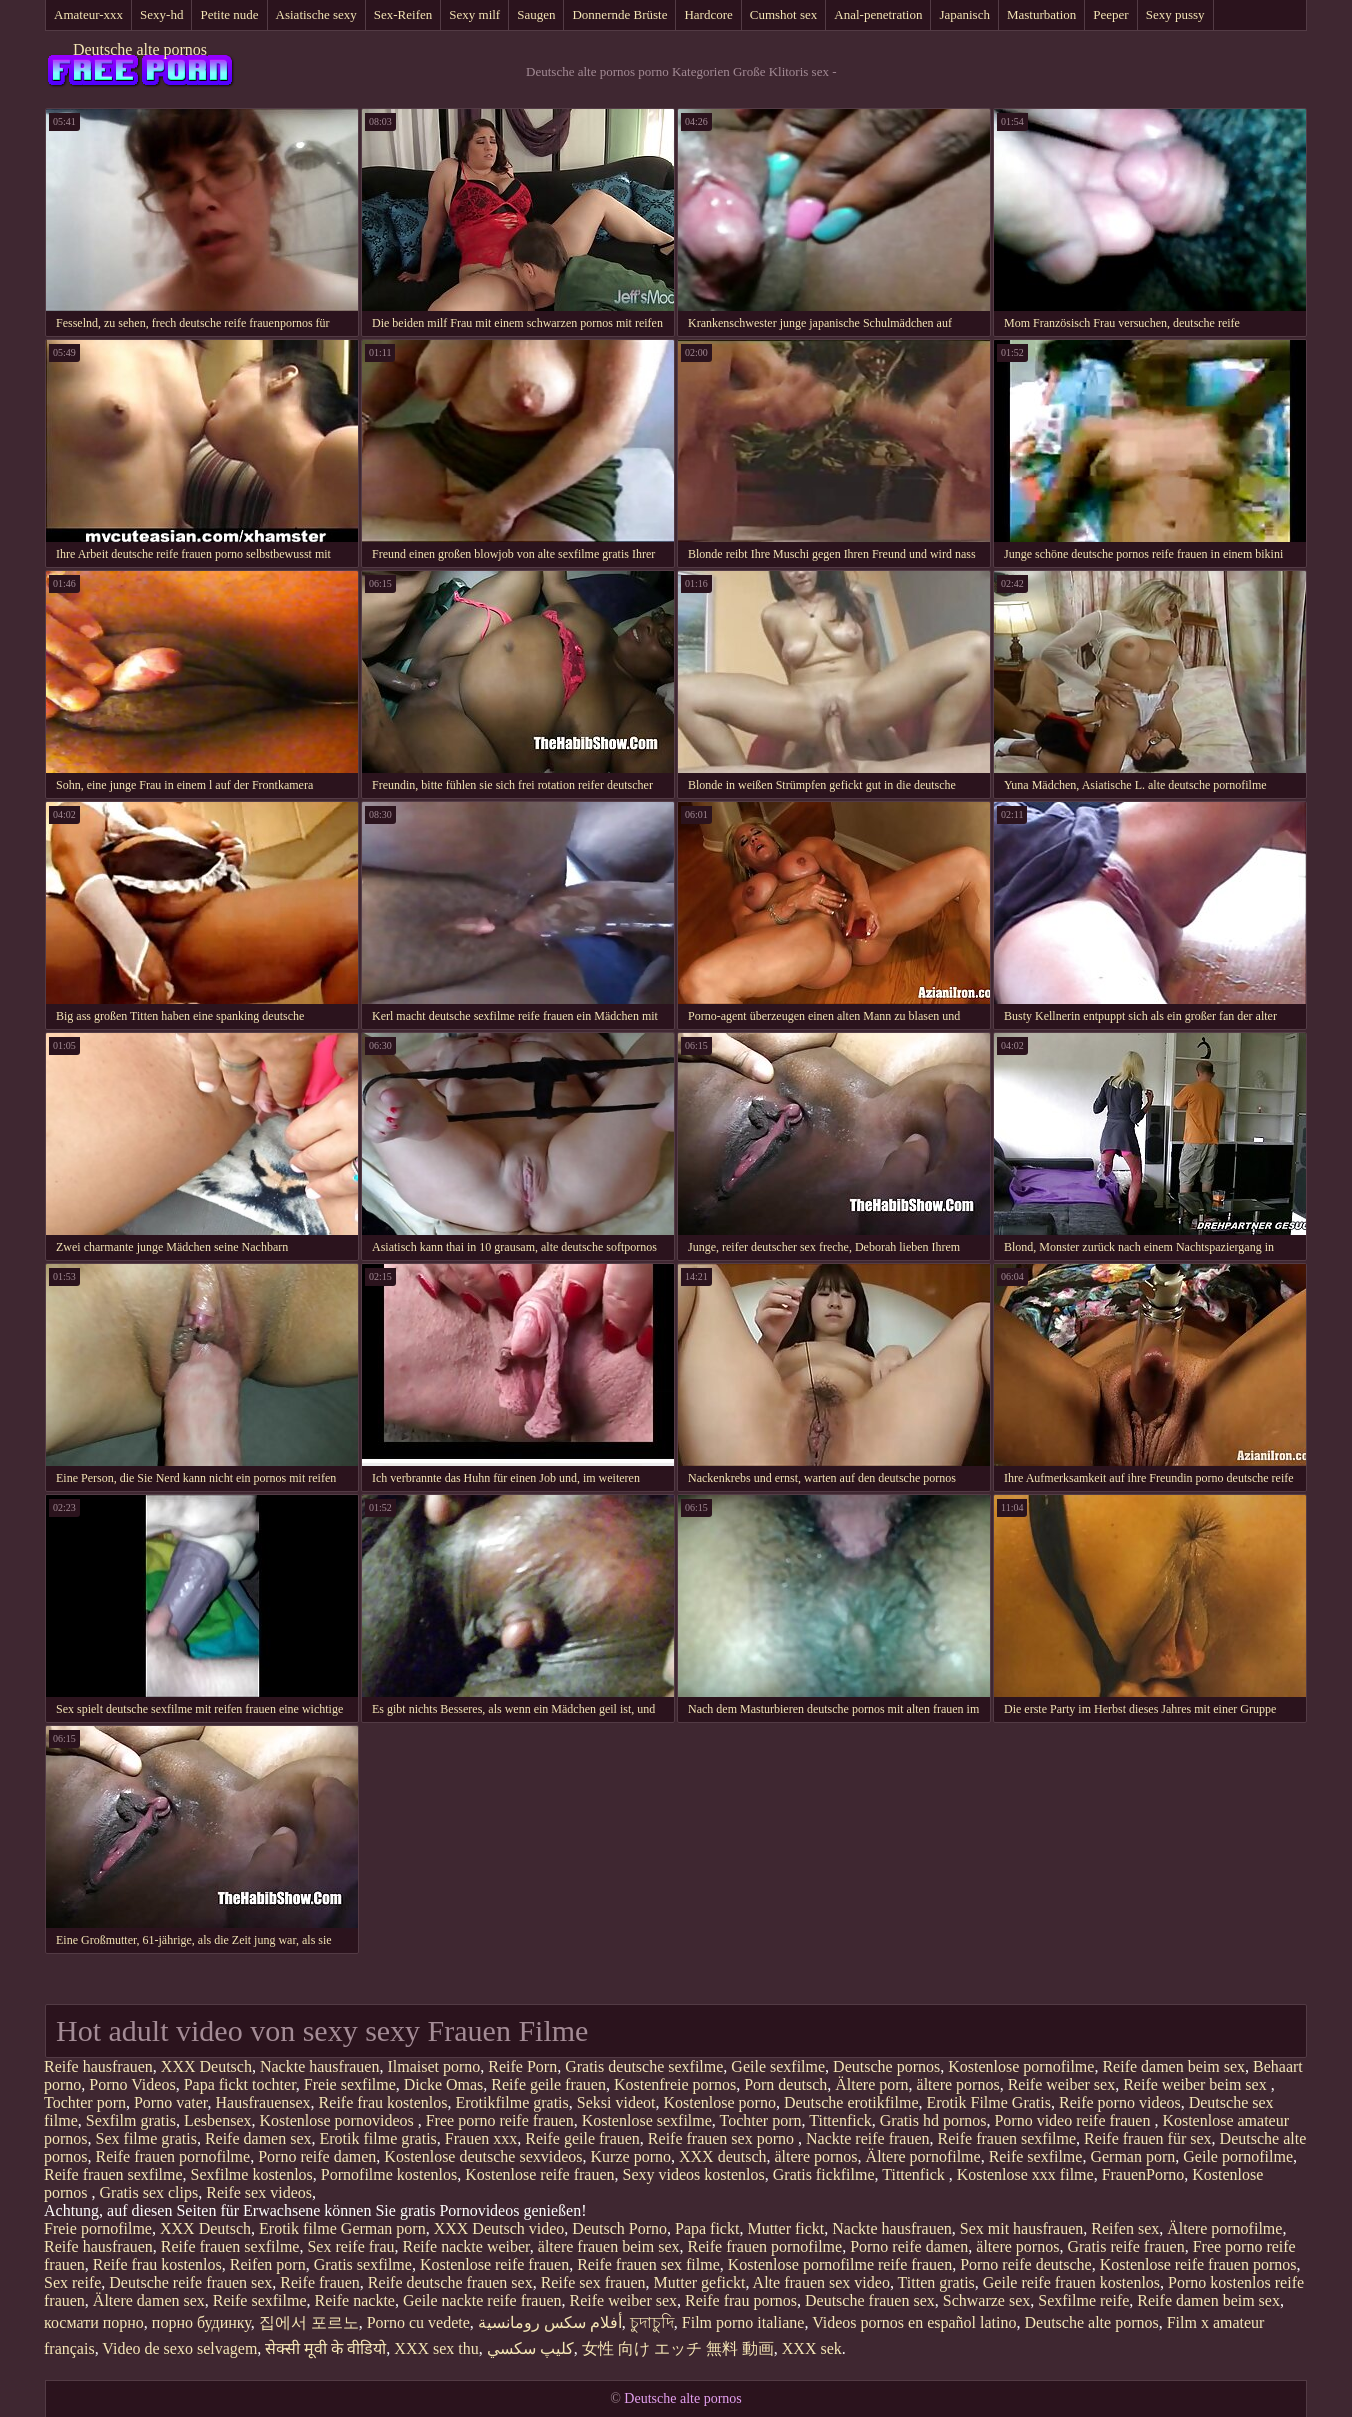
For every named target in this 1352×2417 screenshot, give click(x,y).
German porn (1132, 2156)
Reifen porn (268, 2264)
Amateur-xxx (88, 14)
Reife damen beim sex (1173, 2066)
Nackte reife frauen (867, 2138)
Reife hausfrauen (98, 2066)
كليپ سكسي (530, 2348)
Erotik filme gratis (378, 2138)
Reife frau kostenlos (383, 2102)
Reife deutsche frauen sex (450, 2282)
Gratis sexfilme (363, 2264)
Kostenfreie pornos (675, 2084)
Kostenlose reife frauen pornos (1198, 2264)
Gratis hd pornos (933, 2120)
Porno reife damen (317, 2156)
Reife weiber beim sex (1197, 2084)
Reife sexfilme (1036, 2156)
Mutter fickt (785, 2228)
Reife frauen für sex (1148, 2138)
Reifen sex (1125, 2228)
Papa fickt (707, 2228)
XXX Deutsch (206, 2066)
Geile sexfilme (778, 2066)
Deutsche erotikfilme (851, 2102)
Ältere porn (871, 2084)
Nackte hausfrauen (320, 2066)
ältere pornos (958, 2084)
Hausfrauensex (263, 2102)
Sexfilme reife (1083, 2300)
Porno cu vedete (418, 2322)
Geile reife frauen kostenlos (1071, 2282)
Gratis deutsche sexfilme (644, 2066)
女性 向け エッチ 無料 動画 (678, 2348)
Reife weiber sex (1062, 2084)
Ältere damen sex (149, 2300)
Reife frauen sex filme (648, 2264)
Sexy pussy (1175, 14)
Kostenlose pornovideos (339, 2120)
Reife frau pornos (741, 2300)
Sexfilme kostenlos (252, 2174)
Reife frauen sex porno (723, 2138)
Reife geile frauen (548, 2084)
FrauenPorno (1143, 2174)
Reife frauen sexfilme (1007, 2138)
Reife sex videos (259, 2192)
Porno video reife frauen (1074, 2120)
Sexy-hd (161, 14)
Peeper (1110, 14)
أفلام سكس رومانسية (550, 2322)
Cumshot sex (784, 14)
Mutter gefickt (700, 2282)
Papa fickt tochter (240, 2084)
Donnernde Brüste (619, 14)
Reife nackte (355, 2300)
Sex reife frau (350, 2246)
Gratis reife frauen (1125, 2246)
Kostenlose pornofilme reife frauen (840, 2264)
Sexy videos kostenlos (694, 2174)
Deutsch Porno (619, 2228)
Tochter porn (85, 2102)
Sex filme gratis (146, 2138)
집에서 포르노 (309, 2322)
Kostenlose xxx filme (1025, 2174)
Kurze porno (631, 2156)
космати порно (94, 2322)
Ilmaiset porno (433, 2066)
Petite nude (229, 14)
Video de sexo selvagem (179, 2348)
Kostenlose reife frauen (539, 2174)
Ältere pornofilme (923, 2156)
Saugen (536, 14)
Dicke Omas (444, 2084)
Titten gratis (936, 2282)
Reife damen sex (258, 2138)
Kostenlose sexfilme (647, 2120)
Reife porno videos (1120, 2102)
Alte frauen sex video (821, 2282)
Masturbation (1041, 14)
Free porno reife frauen (500, 2120)
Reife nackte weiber (466, 2246)
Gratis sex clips (149, 2192)
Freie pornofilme (98, 2228)
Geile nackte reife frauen (482, 2300)
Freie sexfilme (350, 2084)
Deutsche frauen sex (870, 2300)
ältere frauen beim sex (609, 2246)
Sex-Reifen (403, 14)
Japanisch (964, 14)
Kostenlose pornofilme (1021, 2066)
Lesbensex (218, 2120)
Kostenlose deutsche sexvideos (483, 2156)
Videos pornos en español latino (914, 2322)
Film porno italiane (743, 2322)
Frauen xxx (481, 2138)
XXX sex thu (436, 2348)
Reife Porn (522, 2066)
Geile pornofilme (1238, 2156)
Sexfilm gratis (131, 2120)
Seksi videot (616, 2102)
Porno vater (171, 2102)
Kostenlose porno (719, 2102)
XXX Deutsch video (499, 2228)
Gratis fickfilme (824, 2174)
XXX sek (812, 2348)
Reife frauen (320, 2282)
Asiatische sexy (316, 14)
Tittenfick (840, 2120)
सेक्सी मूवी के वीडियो (325, 2348)
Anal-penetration (878, 14)
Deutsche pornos (886, 2066)
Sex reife (72, 2282)
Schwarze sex (987, 2300)
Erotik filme (298, 2228)
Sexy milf (474, 14)
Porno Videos (132, 2084)
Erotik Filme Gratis (989, 2102)
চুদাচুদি (652, 2322)
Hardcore (708, 14)
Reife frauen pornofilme (173, 2156)
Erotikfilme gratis (511, 2102)
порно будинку (201, 2322)
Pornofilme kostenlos (389, 2174)
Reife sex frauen (593, 2282)
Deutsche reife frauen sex (190, 2282)
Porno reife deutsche (1026, 2264)
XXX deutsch (723, 2156)
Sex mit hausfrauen (1022, 2228)
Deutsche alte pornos (140, 49)
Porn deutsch (785, 2084)
